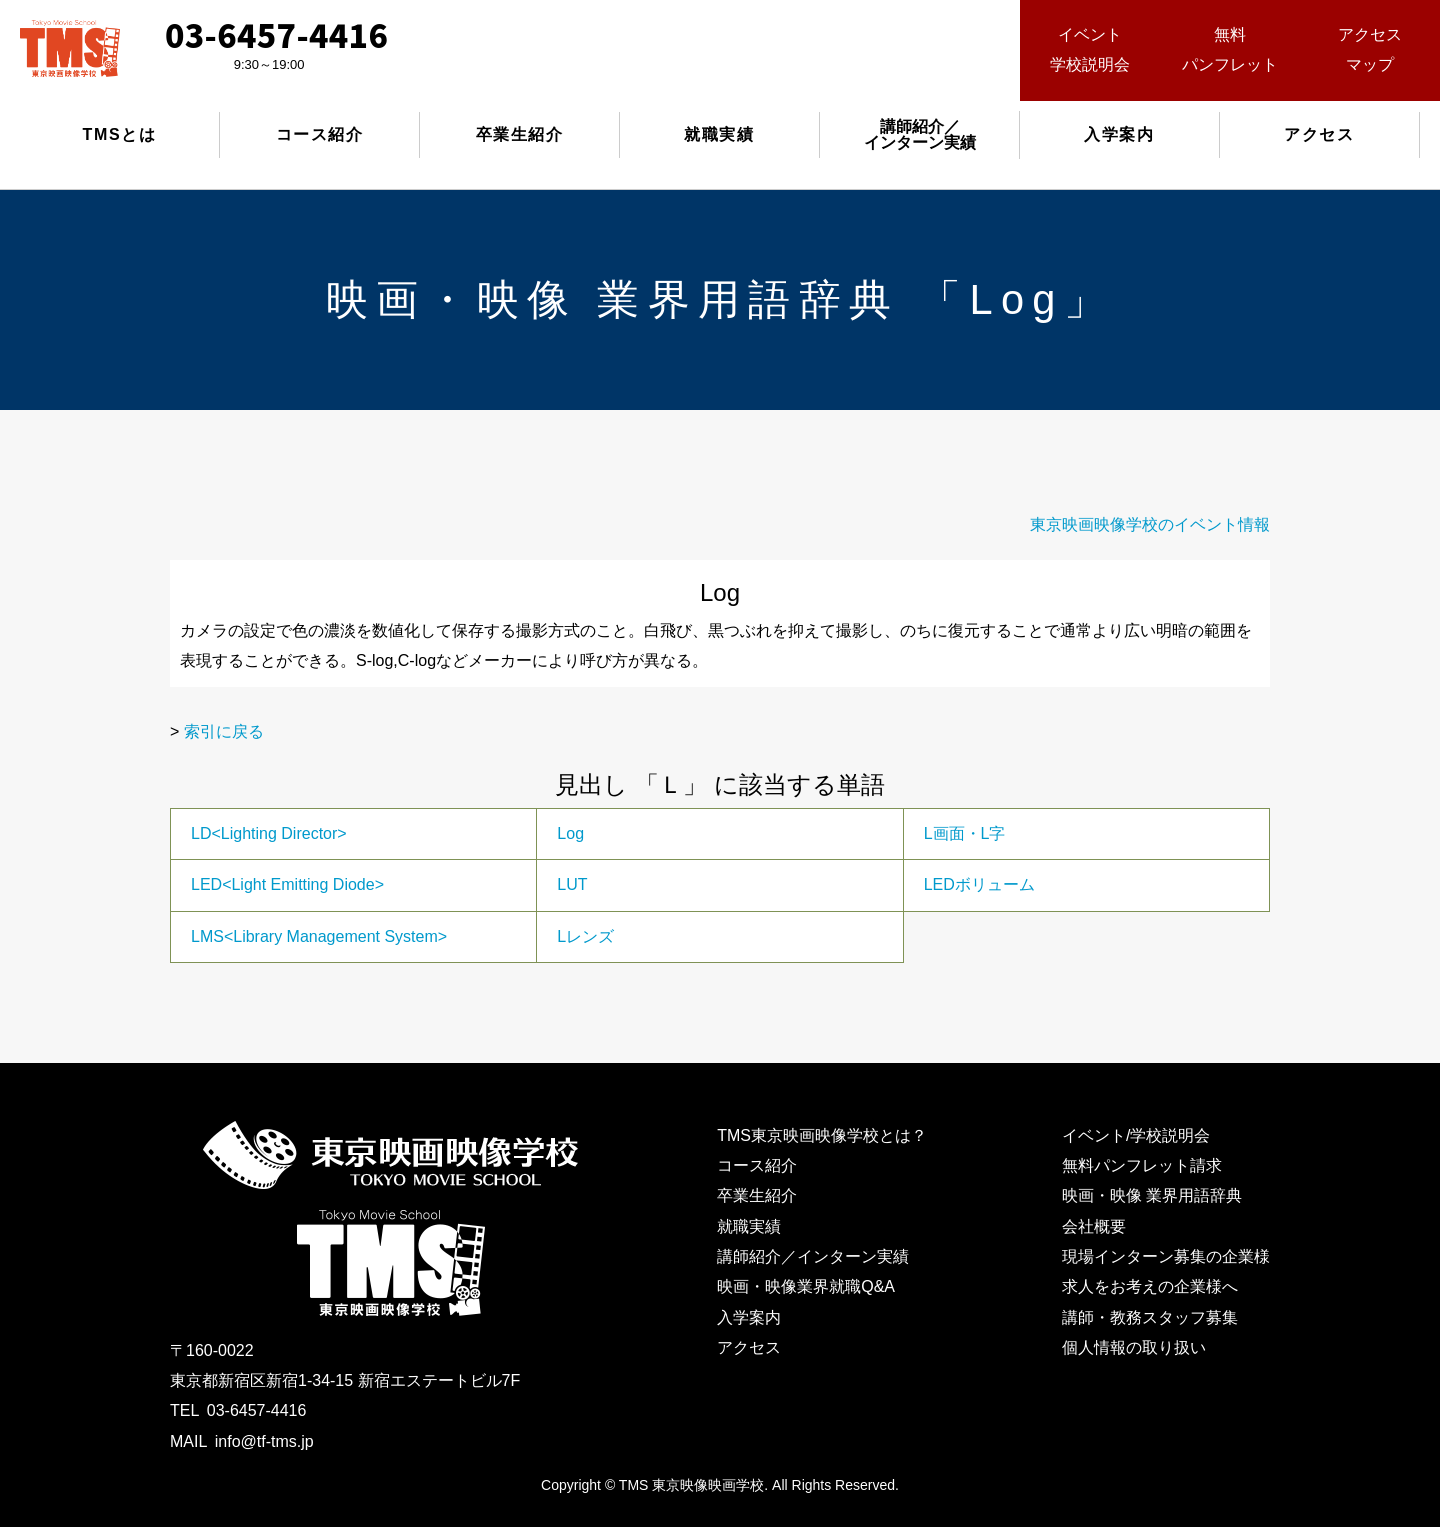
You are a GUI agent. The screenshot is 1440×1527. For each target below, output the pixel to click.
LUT (572, 884)
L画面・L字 (965, 833)
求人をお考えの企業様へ (1150, 1286)
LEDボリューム (979, 884)
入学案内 (1119, 134)
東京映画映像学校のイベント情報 (1150, 524)
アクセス (1319, 134)
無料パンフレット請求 (1142, 1165)
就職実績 (719, 134)
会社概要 (1094, 1226)
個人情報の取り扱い (1134, 1347)
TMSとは (120, 134)
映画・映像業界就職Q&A (806, 1286)
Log (570, 833)
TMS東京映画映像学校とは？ (822, 1135)
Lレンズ (585, 936)
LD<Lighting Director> (269, 833)
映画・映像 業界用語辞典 (1152, 1195)
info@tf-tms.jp (264, 1441)
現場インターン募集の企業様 (1166, 1256)
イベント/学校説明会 (1136, 1135)
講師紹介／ (920, 134)
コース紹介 (320, 134)
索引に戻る (224, 731)
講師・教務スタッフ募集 (1150, 1317)
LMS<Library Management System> (319, 936)
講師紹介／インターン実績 (813, 1256)
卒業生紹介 (520, 134)
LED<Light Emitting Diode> (287, 884)
